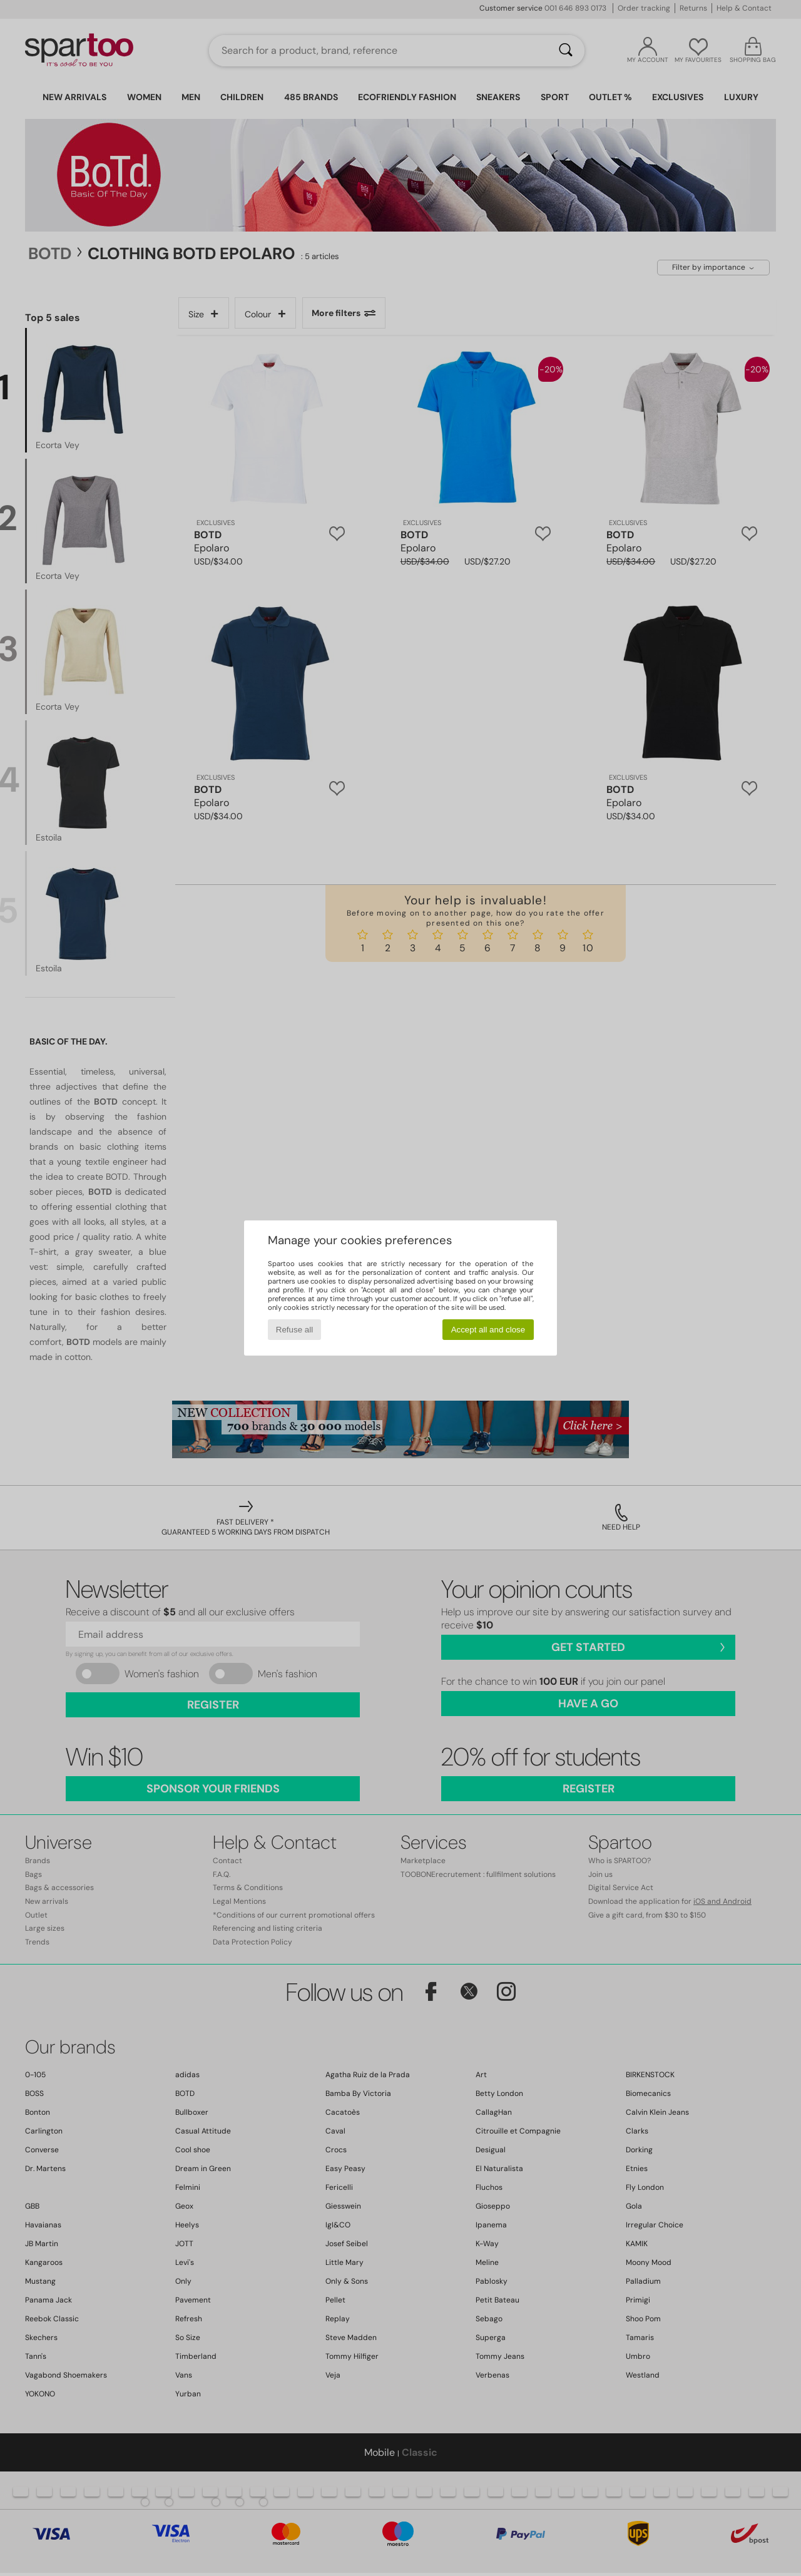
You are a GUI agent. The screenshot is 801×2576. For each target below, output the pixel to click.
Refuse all (294, 1329)
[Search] (565, 50)
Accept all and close (488, 1329)
